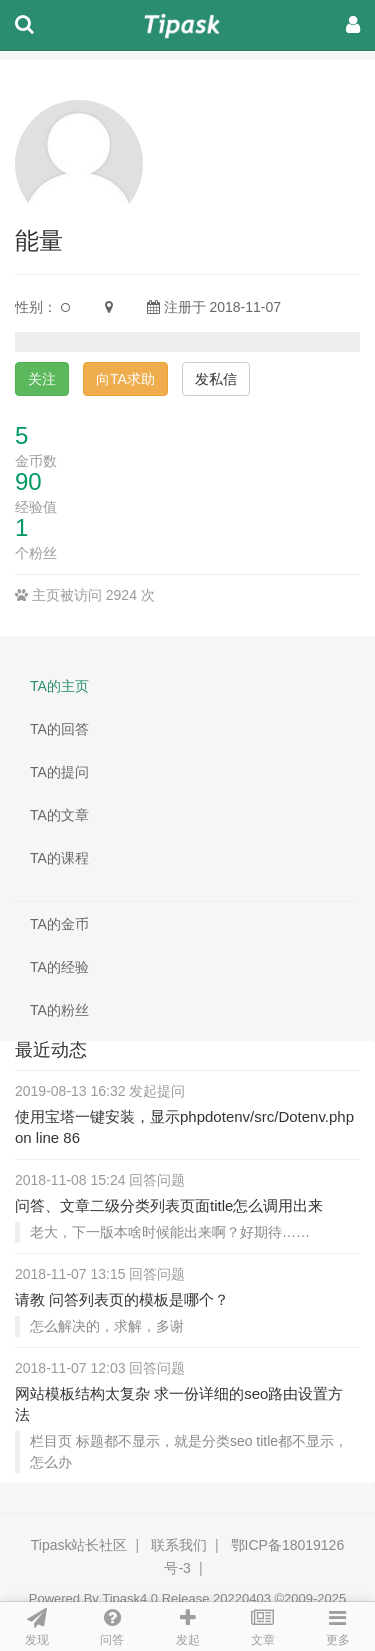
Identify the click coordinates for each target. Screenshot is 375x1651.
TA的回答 (59, 729)
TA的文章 (59, 815)
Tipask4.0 (130, 1598)
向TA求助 (125, 379)
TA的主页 (59, 686)
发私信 (216, 379)
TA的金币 (59, 924)
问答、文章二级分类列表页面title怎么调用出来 (169, 1205)
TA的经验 (59, 967)
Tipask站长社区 (79, 1545)
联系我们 (179, 1545)
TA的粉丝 (59, 1010)
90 (28, 481)
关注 (42, 379)
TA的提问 (59, 772)
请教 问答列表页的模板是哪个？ (122, 1299)
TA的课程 (59, 858)
